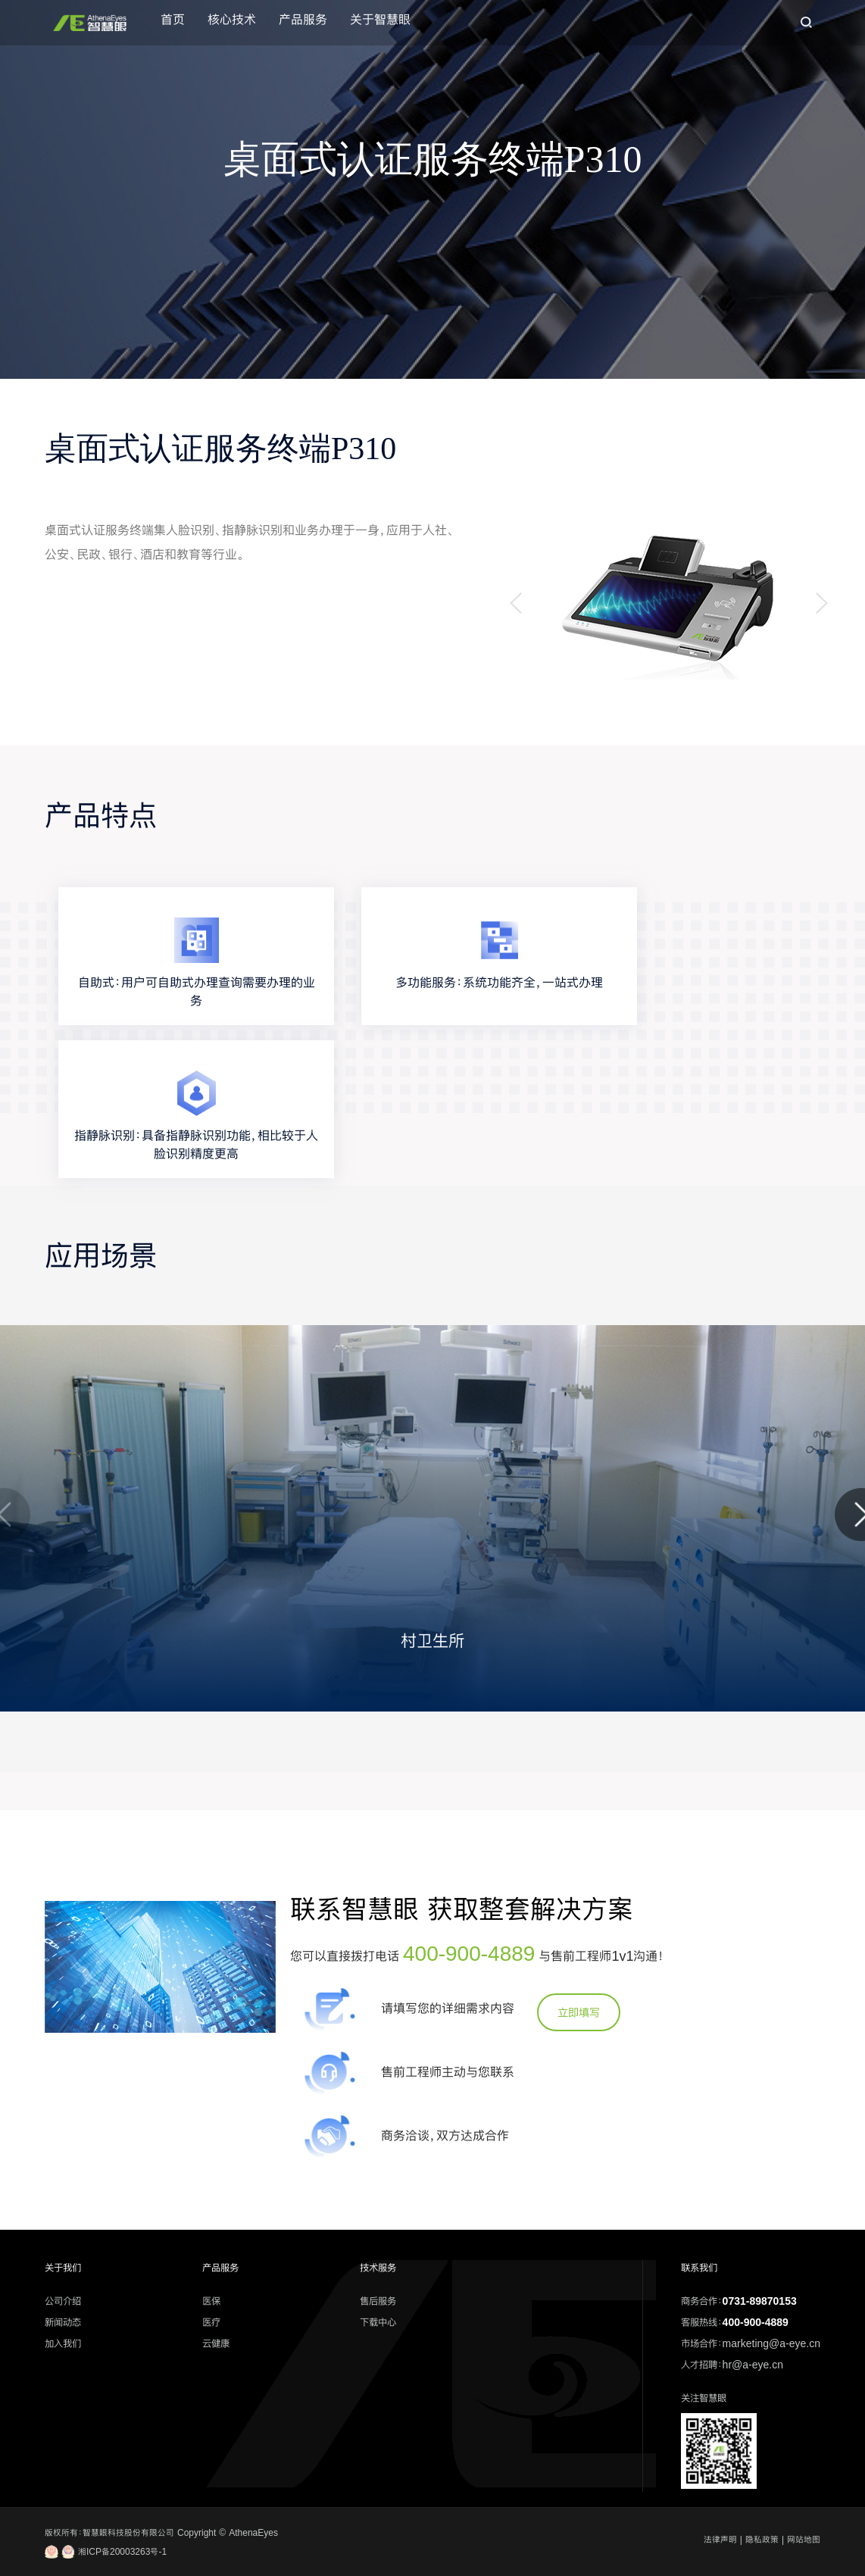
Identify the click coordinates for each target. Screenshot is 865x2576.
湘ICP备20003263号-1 (106, 2551)
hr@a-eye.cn (753, 2364)
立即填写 (578, 2012)
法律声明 (720, 2539)
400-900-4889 (469, 1953)
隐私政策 (762, 2539)
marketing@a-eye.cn (771, 2343)
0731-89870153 (760, 2301)
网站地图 (803, 2539)
